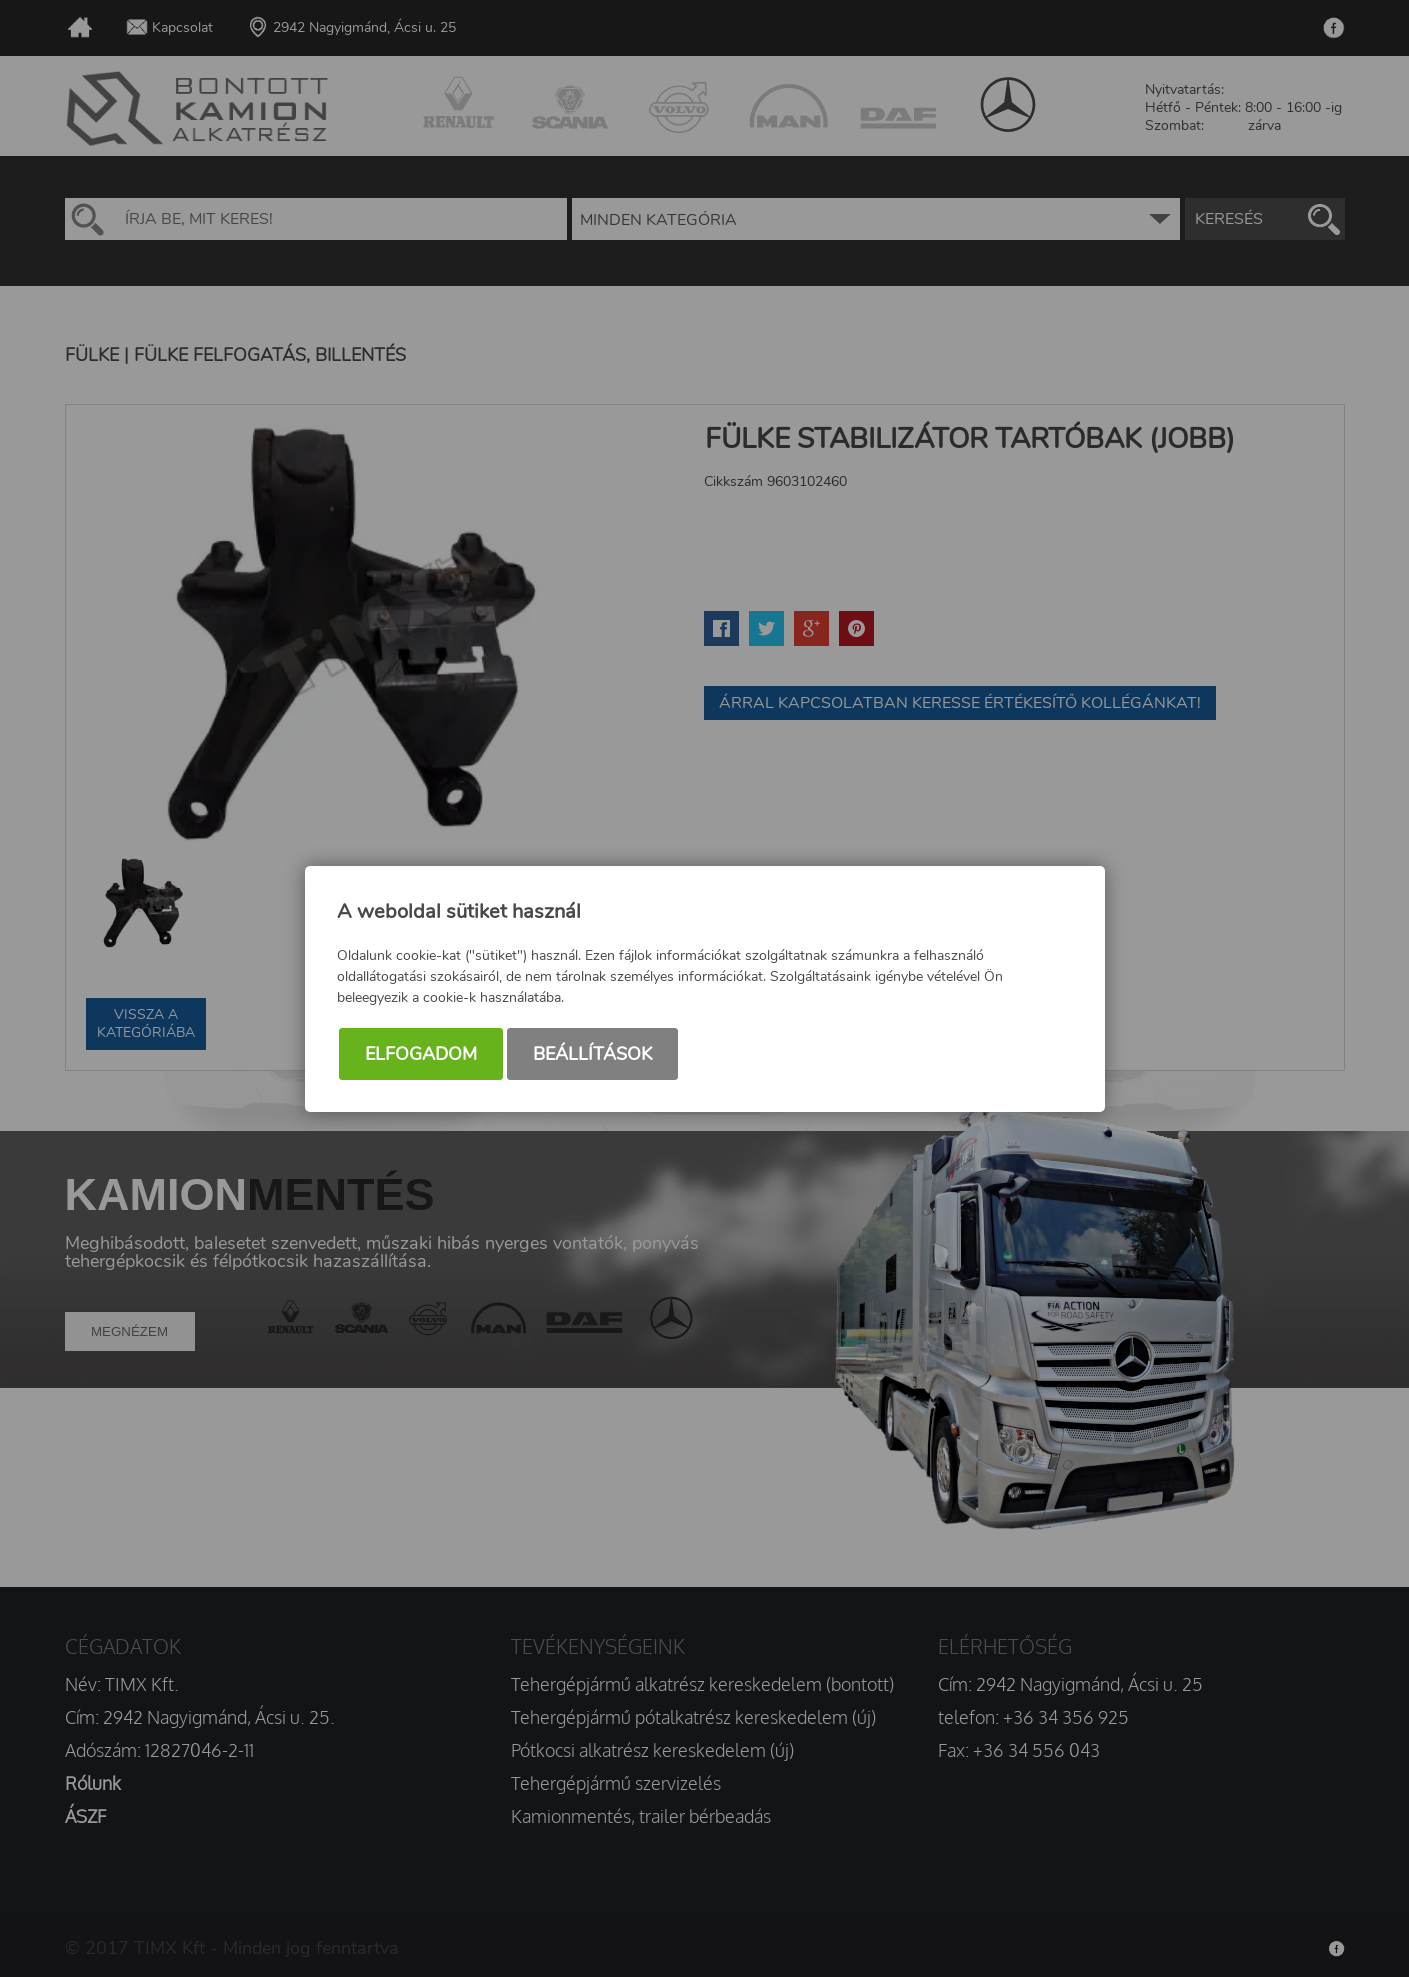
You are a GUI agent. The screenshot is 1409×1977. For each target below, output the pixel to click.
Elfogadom (421, 1054)
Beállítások (592, 1054)
